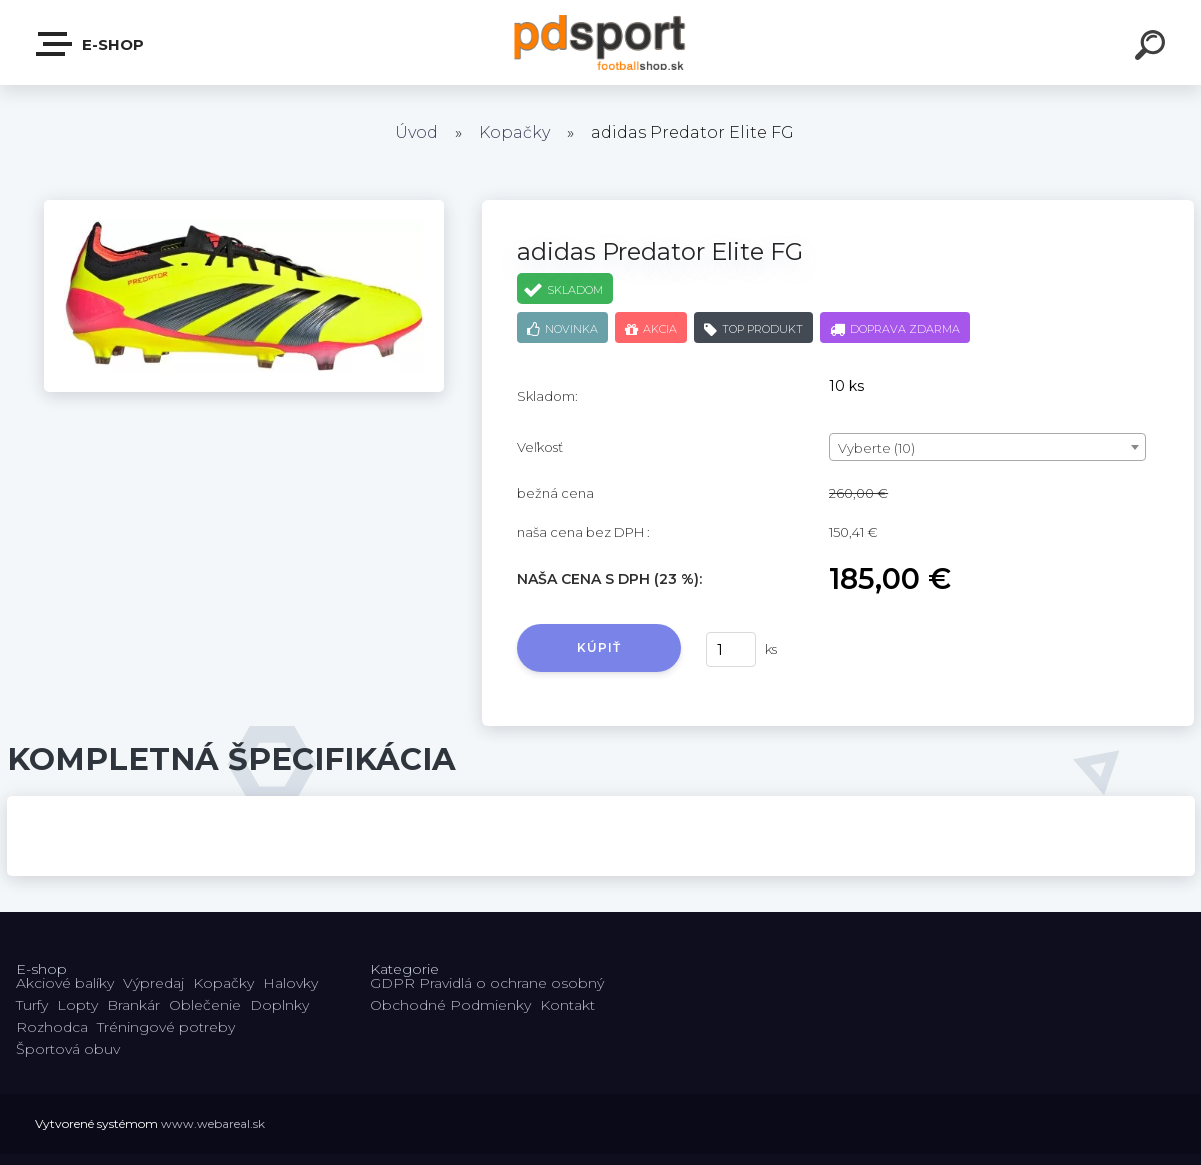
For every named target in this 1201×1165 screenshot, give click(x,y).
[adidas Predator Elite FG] (244, 207)
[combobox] (987, 447)
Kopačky (514, 132)
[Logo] (600, 42)
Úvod (416, 132)
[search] (1153, 48)
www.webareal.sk (213, 1123)
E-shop (91, 44)
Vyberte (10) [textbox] (876, 448)
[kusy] (731, 649)
